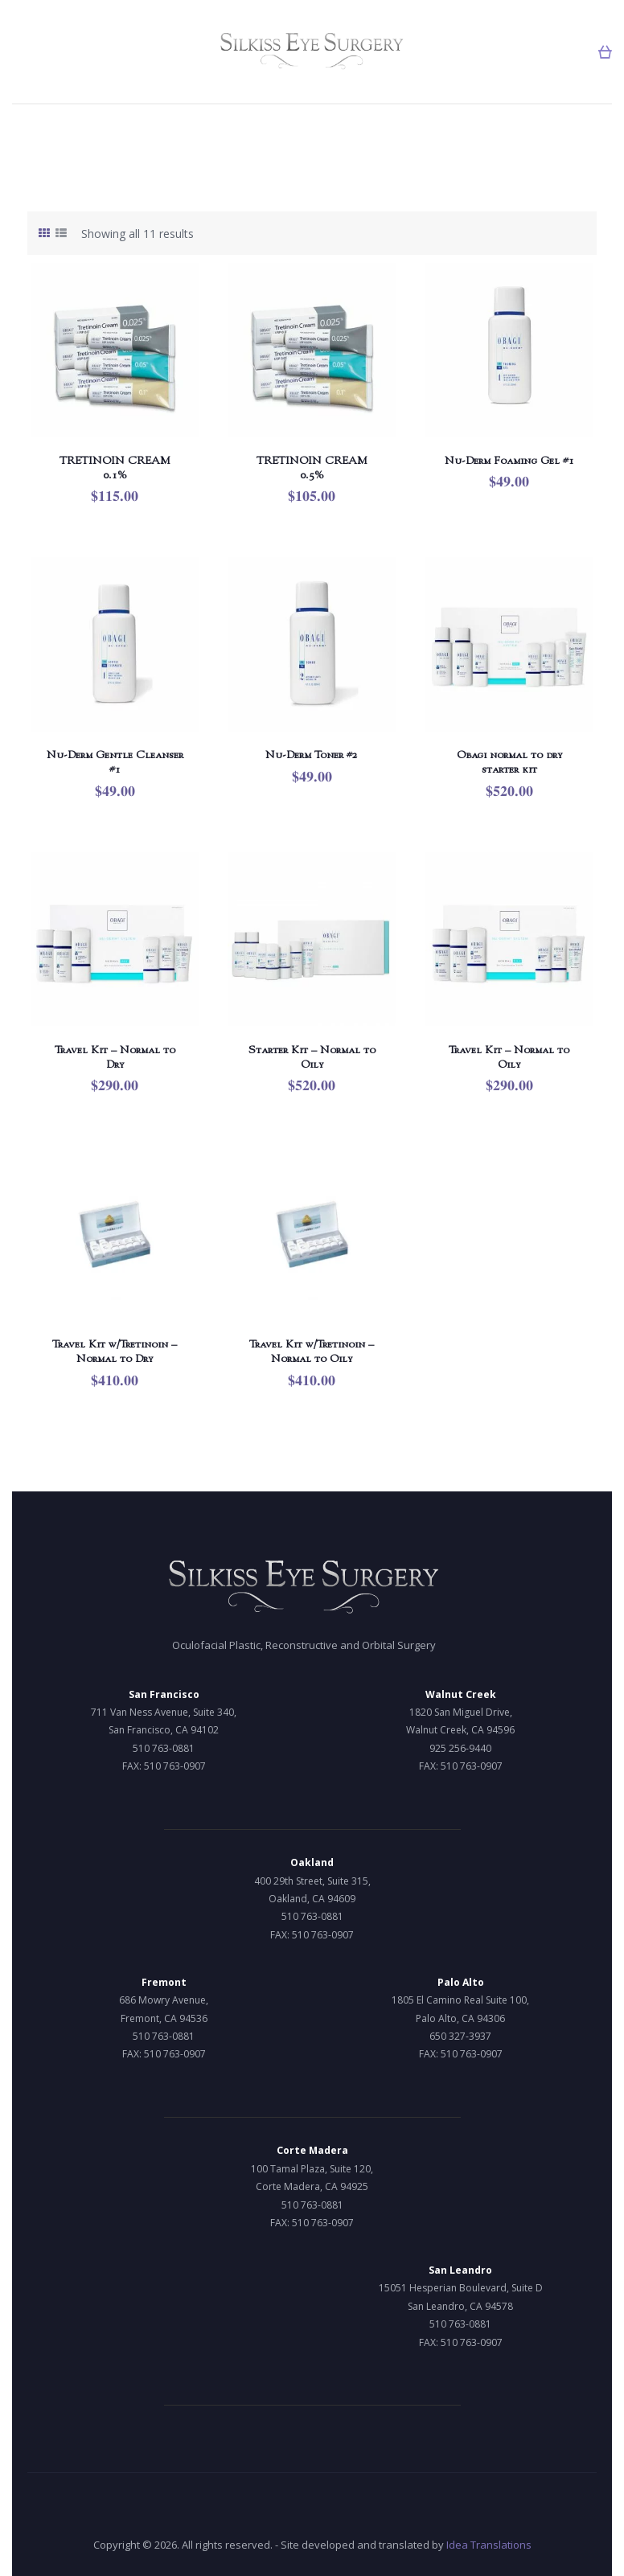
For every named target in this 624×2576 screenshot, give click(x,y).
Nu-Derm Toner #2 (311, 754)
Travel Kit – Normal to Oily (509, 1056)
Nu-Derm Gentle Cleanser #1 (115, 761)
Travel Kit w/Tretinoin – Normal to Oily (311, 1350)
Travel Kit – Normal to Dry (115, 1056)
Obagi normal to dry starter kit (509, 761)
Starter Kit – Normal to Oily (312, 1056)
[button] (605, 52)
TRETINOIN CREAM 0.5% (312, 467)
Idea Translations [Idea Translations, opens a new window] (489, 2544)
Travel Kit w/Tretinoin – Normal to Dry (114, 1350)
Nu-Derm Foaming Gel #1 (509, 459)
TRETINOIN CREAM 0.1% (115, 467)
